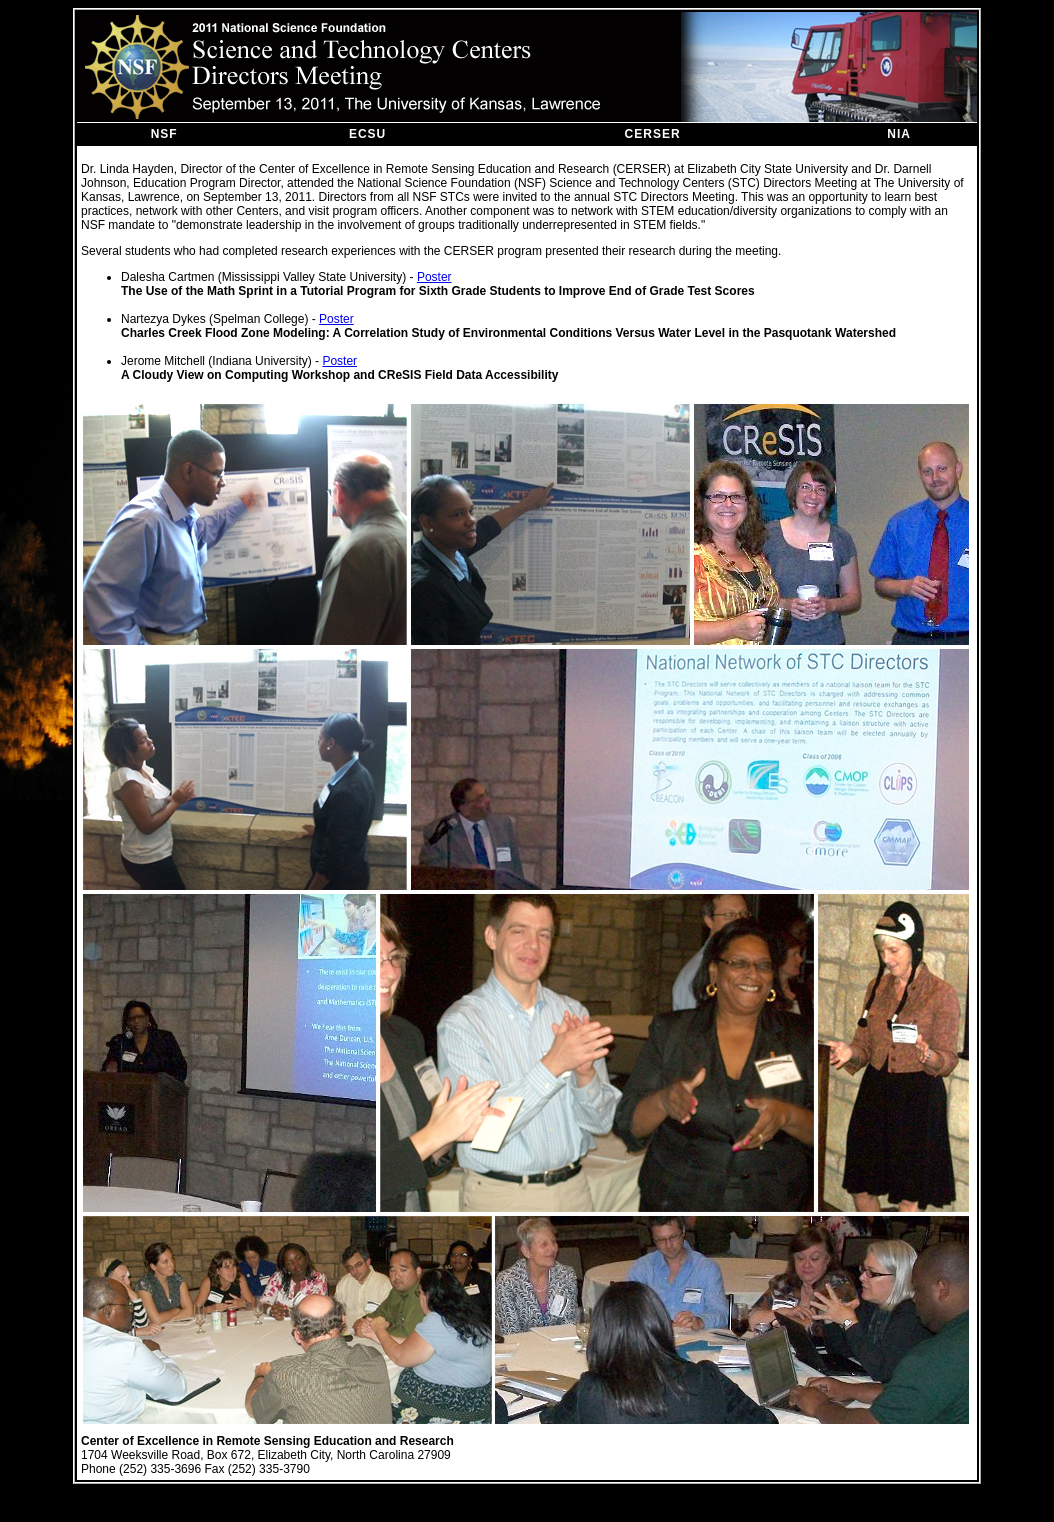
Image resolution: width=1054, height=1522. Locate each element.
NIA (899, 134)
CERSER (653, 134)
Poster (434, 277)
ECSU (367, 134)
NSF (164, 134)
